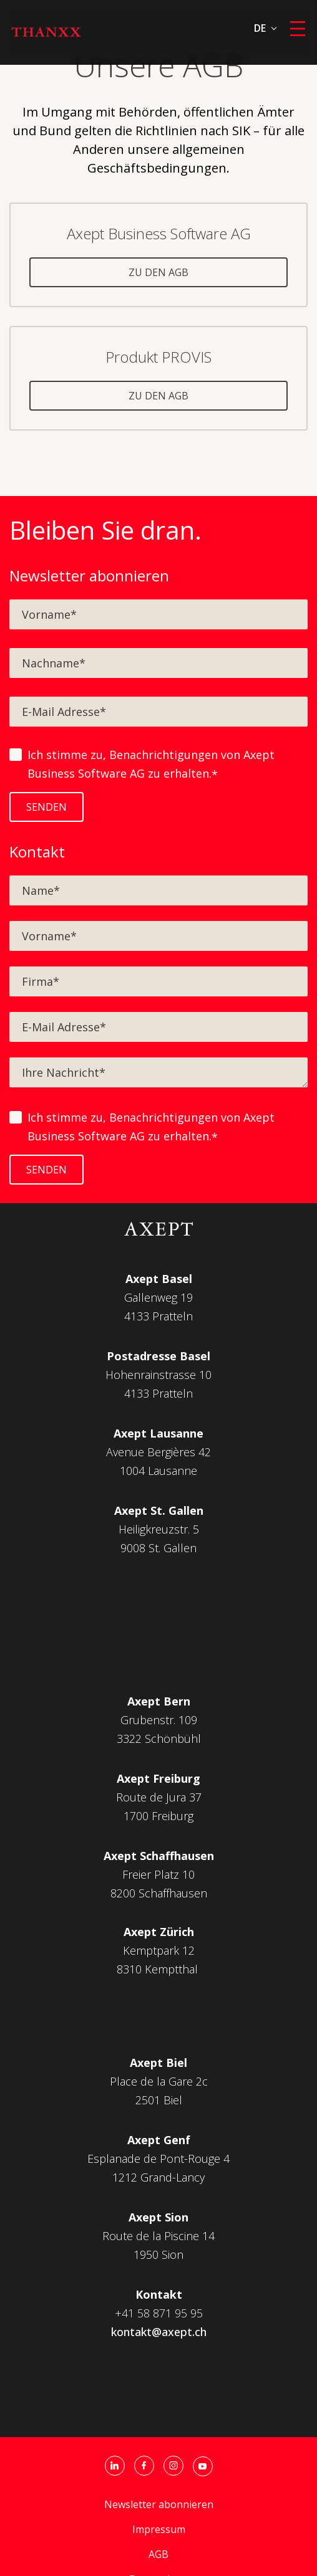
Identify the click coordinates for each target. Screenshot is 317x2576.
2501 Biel (158, 2099)
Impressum (158, 2529)
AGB (158, 2554)
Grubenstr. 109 (158, 1719)
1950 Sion (158, 2254)
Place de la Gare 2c (159, 2081)
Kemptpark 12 (159, 1950)
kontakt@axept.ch (159, 2331)
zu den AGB (158, 272)
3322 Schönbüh (157, 1738)
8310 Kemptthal (157, 1969)
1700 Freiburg (158, 1815)
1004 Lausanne (158, 1470)
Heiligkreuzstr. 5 (159, 1529)
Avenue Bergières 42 (158, 1451)
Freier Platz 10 (158, 1874)
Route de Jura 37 (159, 1797)
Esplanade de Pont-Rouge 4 (158, 2158)
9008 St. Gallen (158, 1547)
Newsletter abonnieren (158, 2504)
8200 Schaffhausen (158, 1893)
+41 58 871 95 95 (159, 2313)
